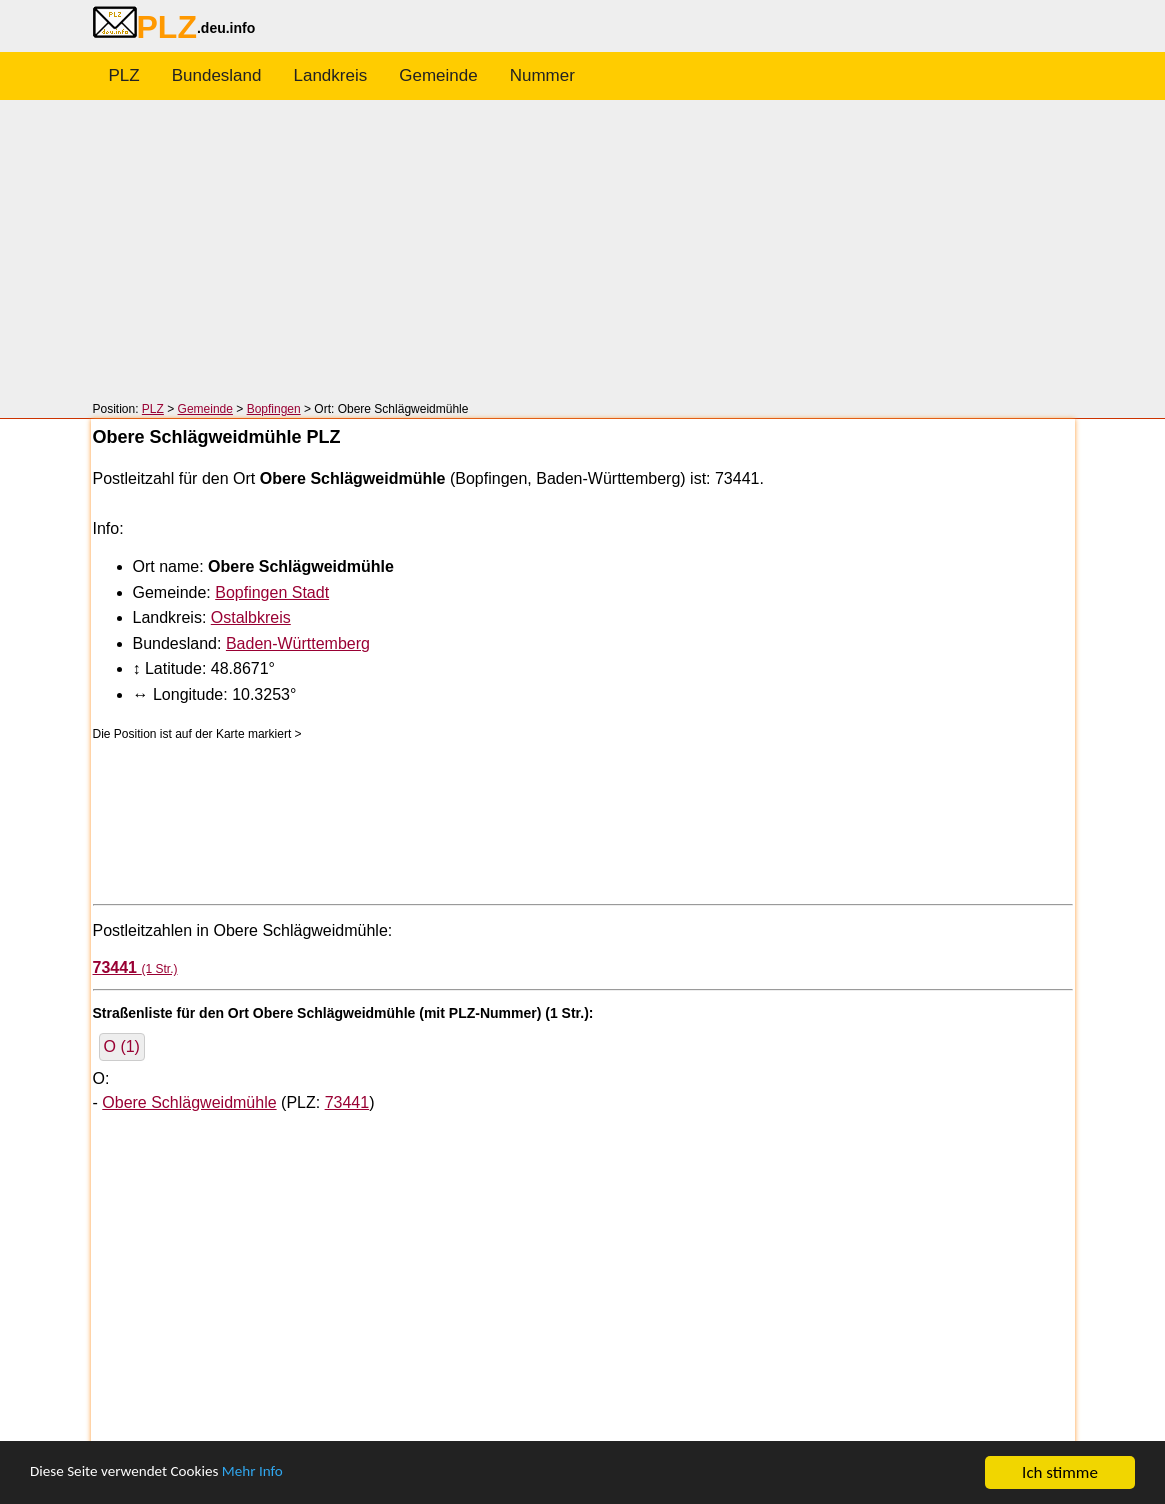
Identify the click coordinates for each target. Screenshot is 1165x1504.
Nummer (542, 75)
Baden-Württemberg (298, 643)
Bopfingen (274, 409)
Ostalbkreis (251, 617)
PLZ (124, 75)
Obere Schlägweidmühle (189, 1102)
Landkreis (331, 75)
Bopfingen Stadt (272, 592)
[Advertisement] (582, 252)
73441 (347, 1102)
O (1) (122, 1046)
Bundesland (217, 75)
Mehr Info (280, 1474)
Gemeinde (438, 75)
